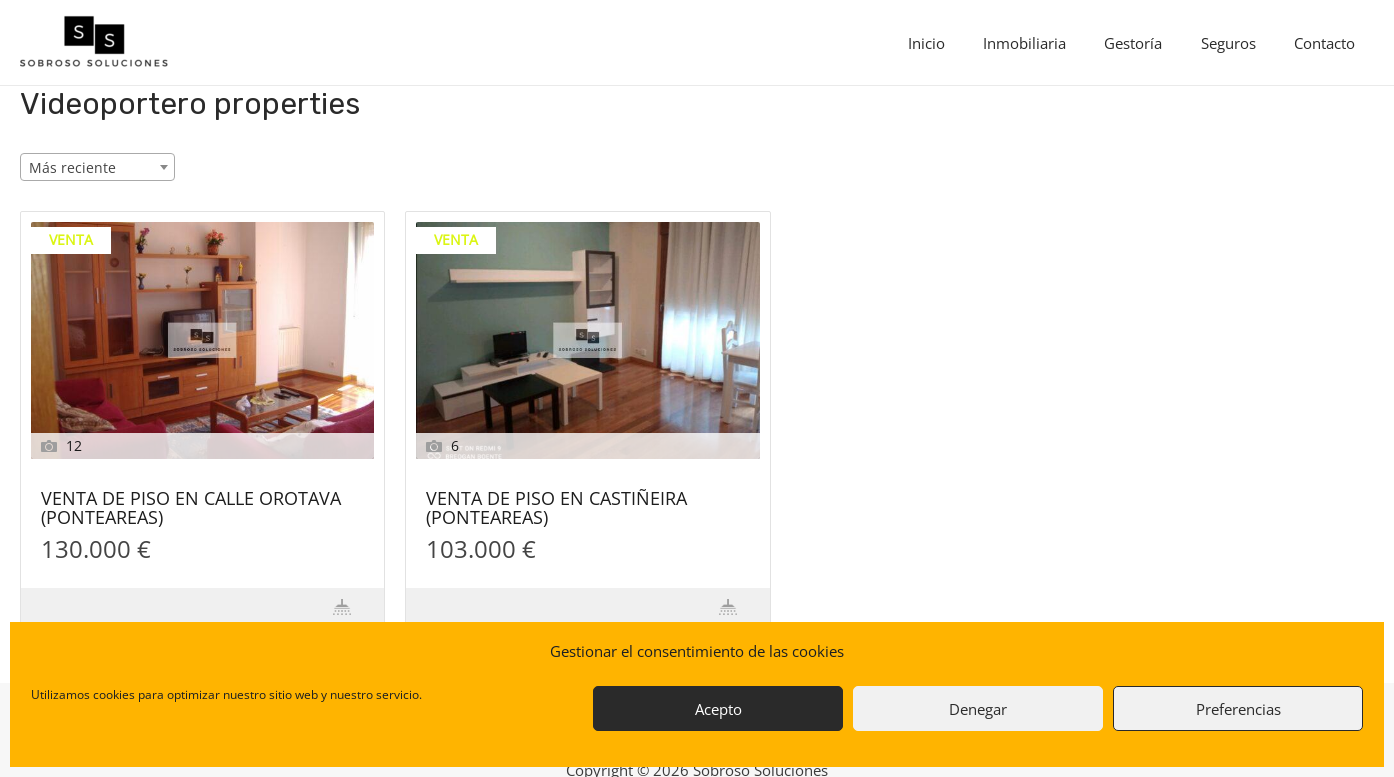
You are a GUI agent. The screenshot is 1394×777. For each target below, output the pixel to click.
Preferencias (1238, 709)
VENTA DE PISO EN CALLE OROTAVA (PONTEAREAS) (191, 509)
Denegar (978, 709)
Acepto (718, 709)
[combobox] (97, 167)
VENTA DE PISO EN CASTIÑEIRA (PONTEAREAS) (556, 509)
